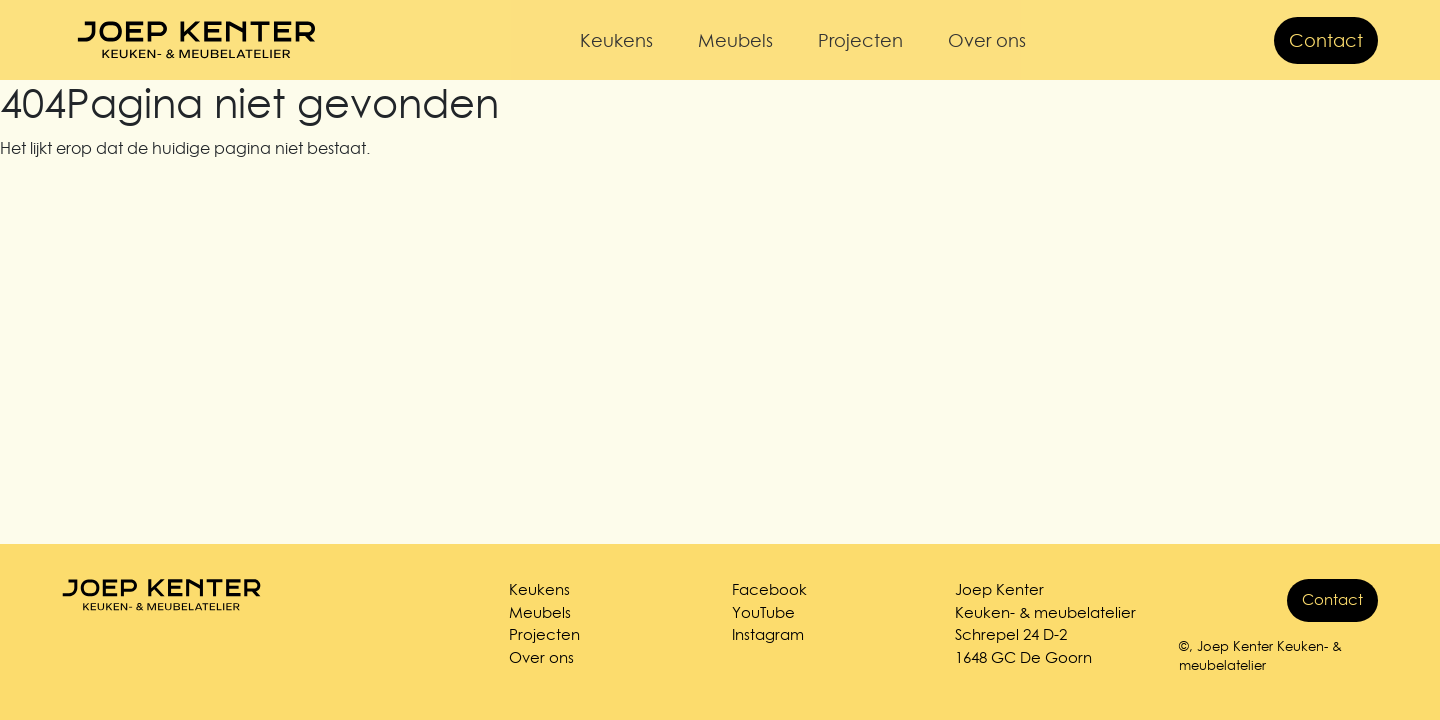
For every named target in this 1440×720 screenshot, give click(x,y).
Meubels (735, 40)
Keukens (616, 40)
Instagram (768, 634)
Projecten (860, 40)
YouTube (763, 612)
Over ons (987, 40)
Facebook (769, 589)
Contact (1326, 40)
